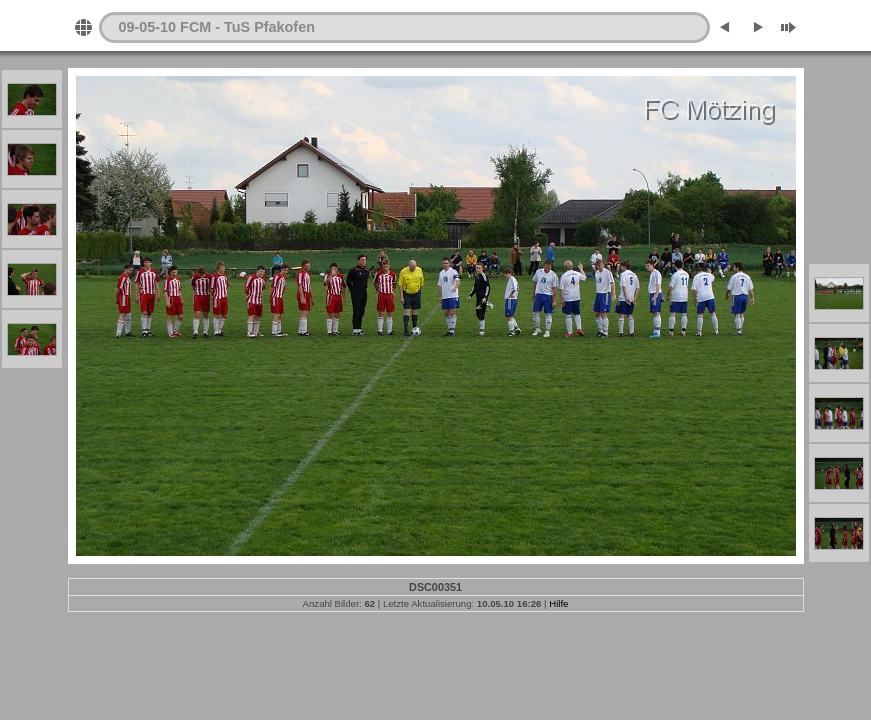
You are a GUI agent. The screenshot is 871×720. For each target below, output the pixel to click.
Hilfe (558, 603)
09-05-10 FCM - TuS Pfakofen (217, 27)
